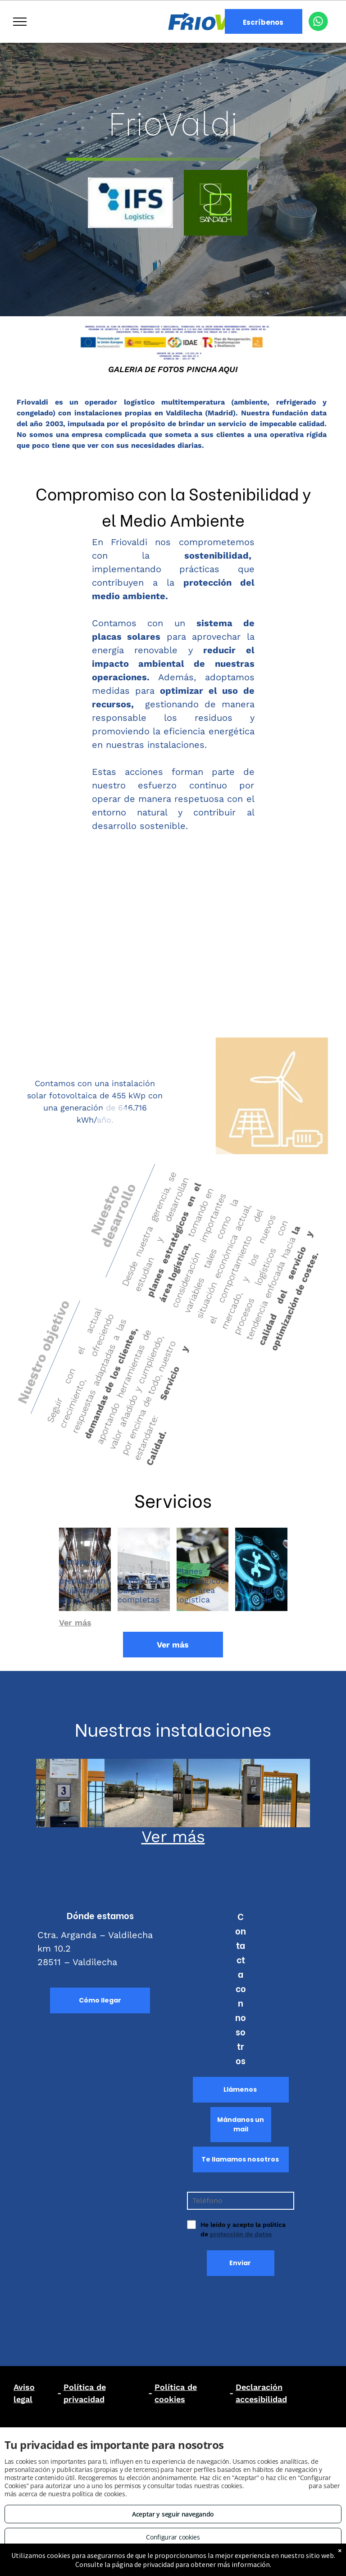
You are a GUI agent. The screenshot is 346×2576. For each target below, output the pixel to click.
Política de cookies (176, 2393)
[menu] (20, 21)
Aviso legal (24, 2393)
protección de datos (241, 2234)
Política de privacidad (85, 2393)
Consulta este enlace (276, 2485)
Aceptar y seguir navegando (173, 2514)
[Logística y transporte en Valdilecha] (139, 1793)
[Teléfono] (240, 2201)
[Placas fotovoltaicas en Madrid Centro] (207, 1793)
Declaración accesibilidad (261, 2393)
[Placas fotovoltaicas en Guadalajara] (275, 1793)
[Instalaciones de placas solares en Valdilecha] (70, 1793)
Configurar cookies (173, 2537)
